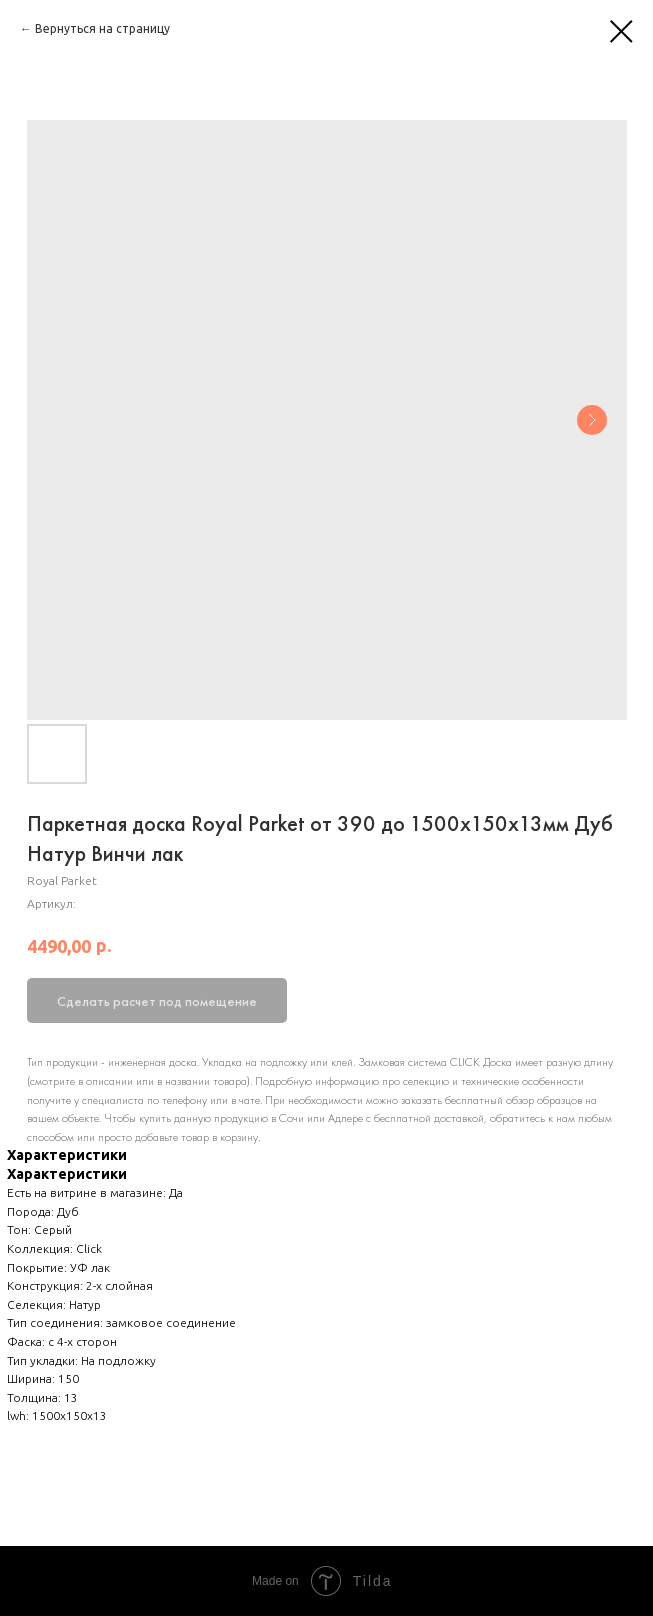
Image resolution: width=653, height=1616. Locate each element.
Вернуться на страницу (102, 28)
